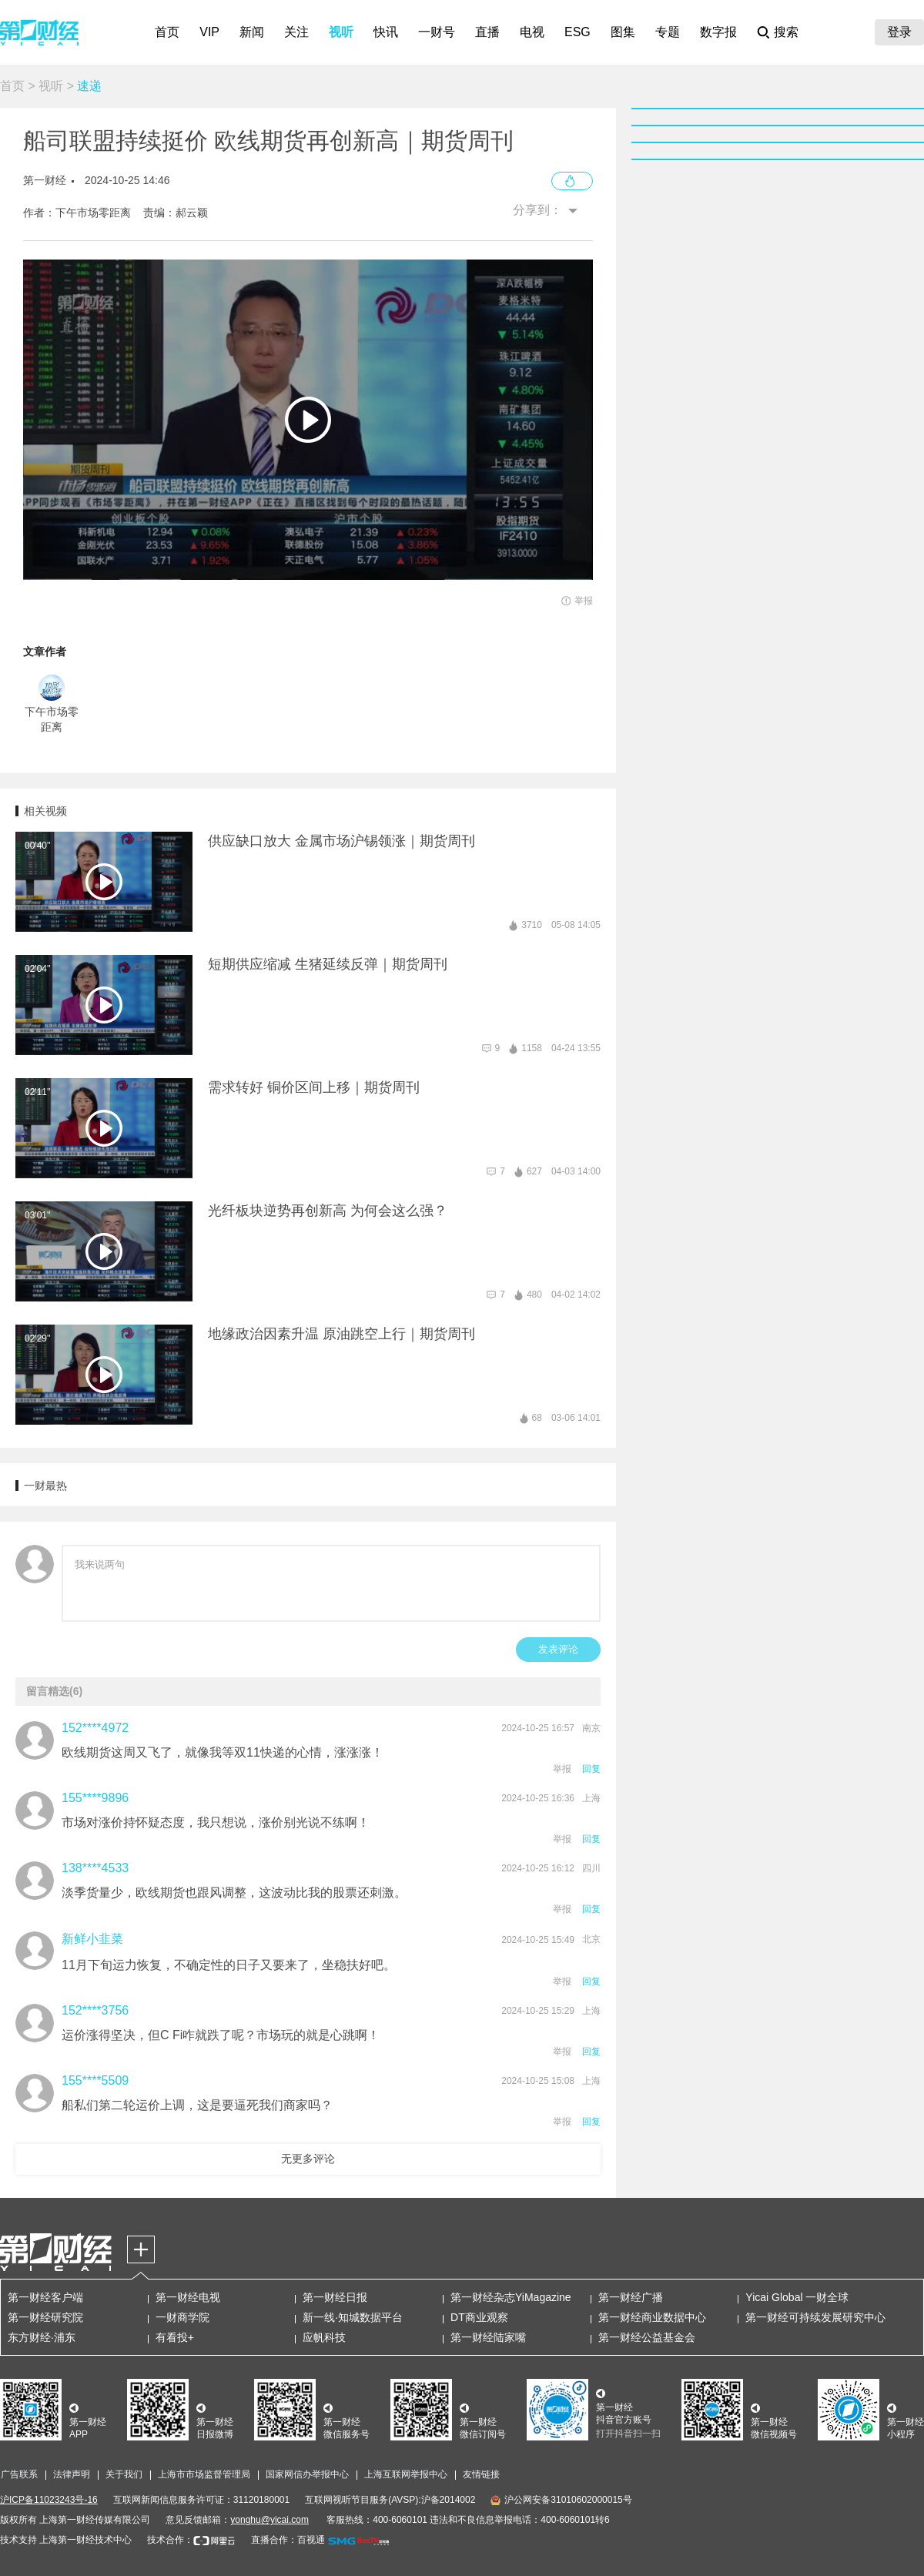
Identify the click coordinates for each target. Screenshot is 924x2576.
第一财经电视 (188, 2297)
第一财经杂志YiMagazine (510, 2297)
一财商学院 (182, 2317)
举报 (562, 1769)
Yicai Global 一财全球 (797, 2297)
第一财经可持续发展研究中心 (815, 2317)
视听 (341, 32)
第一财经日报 (335, 2297)
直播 (487, 32)
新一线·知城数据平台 (353, 2317)
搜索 (786, 32)
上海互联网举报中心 (405, 2474)
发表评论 (558, 1649)
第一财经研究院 (45, 2317)
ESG (577, 32)
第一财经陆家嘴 (488, 2337)
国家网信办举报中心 (307, 2474)
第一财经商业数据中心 (652, 2317)
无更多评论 (308, 2158)
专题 (667, 32)
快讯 (385, 32)
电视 (532, 32)
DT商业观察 (479, 2317)
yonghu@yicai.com (269, 2519)
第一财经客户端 (45, 2297)
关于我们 (123, 2474)
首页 (167, 32)
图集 (623, 32)
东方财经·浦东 (41, 2337)
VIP (209, 32)
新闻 (251, 32)
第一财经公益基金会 (646, 2337)
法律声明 (71, 2474)
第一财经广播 (630, 2297)
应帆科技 (324, 2337)
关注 (296, 32)
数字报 (718, 32)
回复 (591, 1769)
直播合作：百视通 (288, 2539)
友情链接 (481, 2474)
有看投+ (175, 2337)
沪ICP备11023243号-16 (49, 2499)
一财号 (436, 32)
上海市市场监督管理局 (204, 2474)
